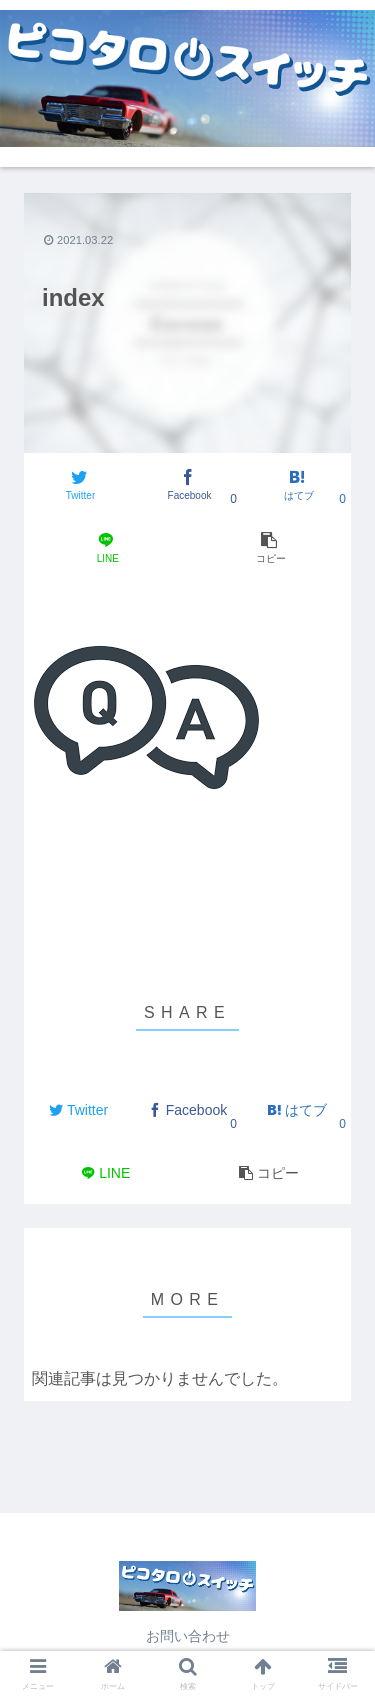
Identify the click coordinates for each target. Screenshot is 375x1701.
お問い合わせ (188, 1636)
